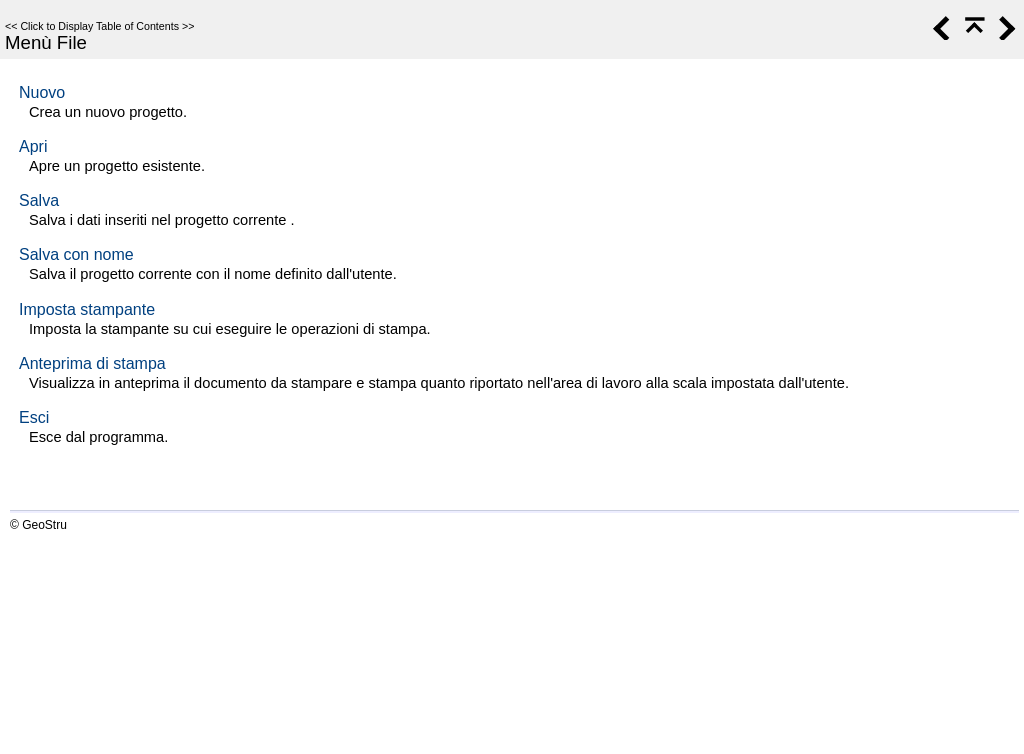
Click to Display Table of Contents (99, 26)
